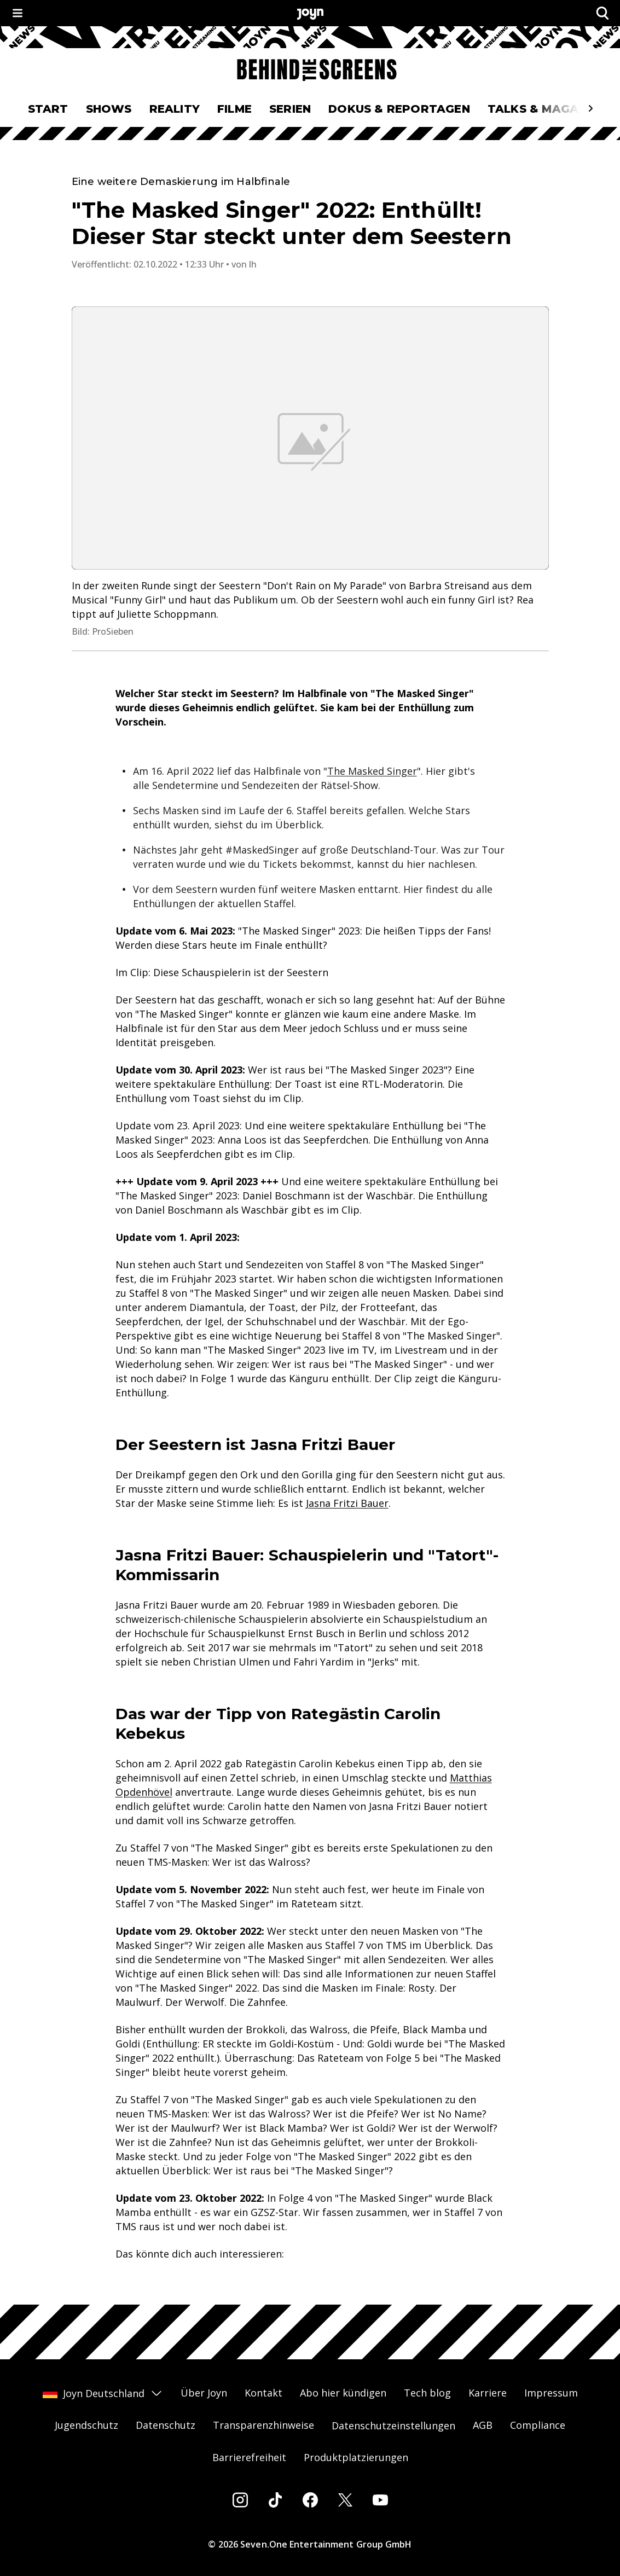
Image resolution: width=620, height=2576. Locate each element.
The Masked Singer (372, 771)
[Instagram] (240, 2500)
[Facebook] (310, 2500)
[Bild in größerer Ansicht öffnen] (310, 438)
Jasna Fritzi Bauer (347, 1503)
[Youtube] (380, 2500)
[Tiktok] (275, 2500)
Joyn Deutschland (103, 2393)
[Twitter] (345, 2500)
